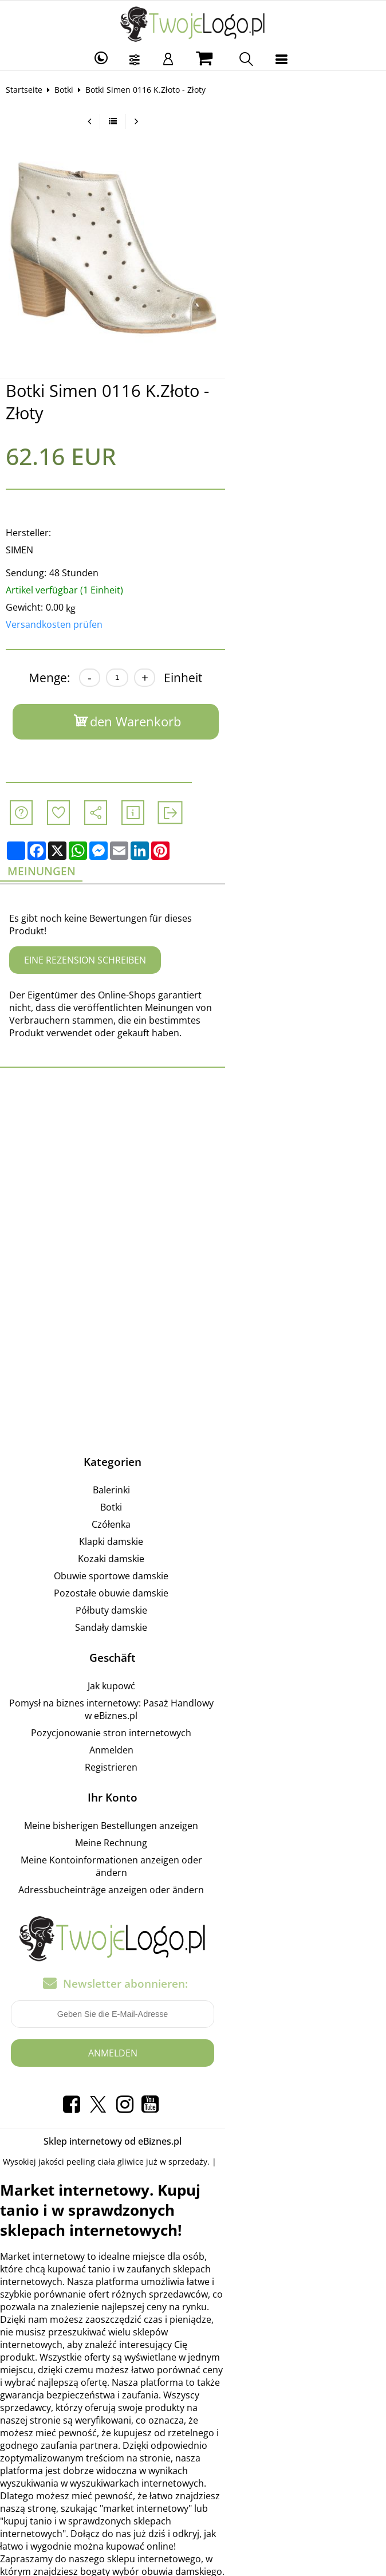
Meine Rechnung (191, 1789)
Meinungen (52, 855)
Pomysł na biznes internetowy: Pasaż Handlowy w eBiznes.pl (191, 1662)
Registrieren (191, 1714)
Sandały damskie (191, 1586)
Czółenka (191, 1483)
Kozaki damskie (191, 1518)
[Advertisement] (192, 1131)
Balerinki (191, 1449)
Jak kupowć (191, 1645)
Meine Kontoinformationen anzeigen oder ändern (191, 1806)
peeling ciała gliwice (112, 2095)
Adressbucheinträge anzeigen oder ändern (191, 1824)
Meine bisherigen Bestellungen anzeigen (191, 1772)
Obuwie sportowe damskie (191, 1535)
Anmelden (192, 1696)
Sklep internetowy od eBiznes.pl (193, 2075)
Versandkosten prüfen (61, 606)
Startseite (31, 89)
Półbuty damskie (191, 1569)
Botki (71, 89)
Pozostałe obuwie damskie (191, 1552)
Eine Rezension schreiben (92, 932)
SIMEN (27, 531)
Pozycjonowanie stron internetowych (191, 1679)
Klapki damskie (191, 1501)
